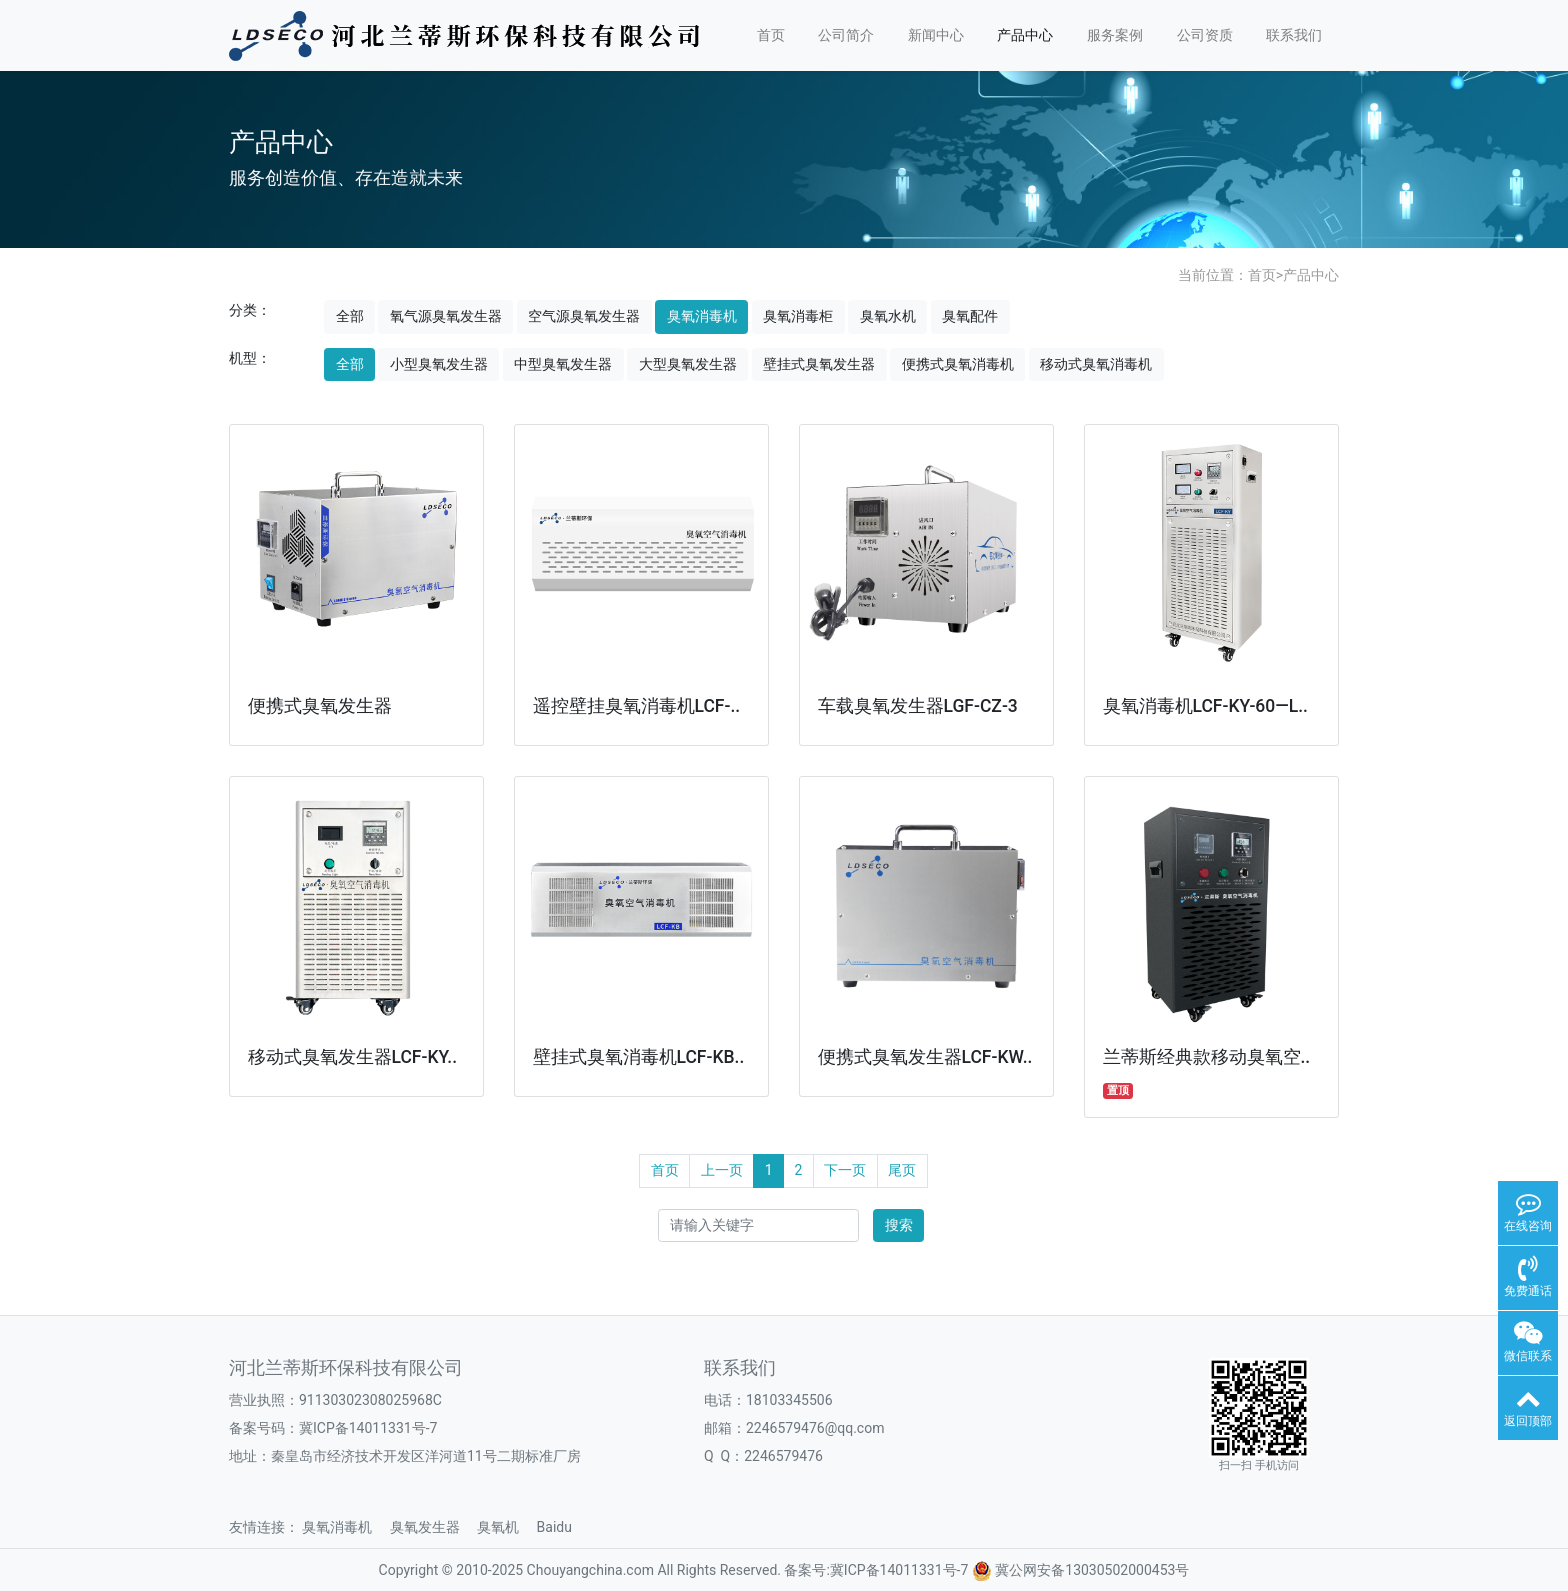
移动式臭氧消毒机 (1096, 364)
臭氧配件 (970, 316)
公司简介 (846, 35)
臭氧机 (505, 1527)
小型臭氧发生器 (439, 364)
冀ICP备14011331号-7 (368, 1428)
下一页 (845, 1170)
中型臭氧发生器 (563, 364)
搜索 (899, 1225)
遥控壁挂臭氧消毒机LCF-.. (637, 706)
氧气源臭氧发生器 (446, 316)
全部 (350, 316)
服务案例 (1115, 35)
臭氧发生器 (432, 1527)
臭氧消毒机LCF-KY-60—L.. (1205, 706)
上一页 (722, 1170)
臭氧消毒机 (702, 316)
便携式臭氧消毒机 (958, 364)
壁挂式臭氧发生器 (819, 364)
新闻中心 (936, 35)
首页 (771, 35)
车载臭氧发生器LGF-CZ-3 (918, 706)
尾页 (902, 1170)
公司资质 (1205, 35)
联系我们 (1294, 35)
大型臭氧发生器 (688, 364)
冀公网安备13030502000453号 (1092, 1570)
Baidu (561, 1527)
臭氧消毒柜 (798, 316)
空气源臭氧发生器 (584, 316)
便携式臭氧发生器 (320, 706)
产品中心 (1025, 35)
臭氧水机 (888, 316)
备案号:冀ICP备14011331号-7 (876, 1570)
